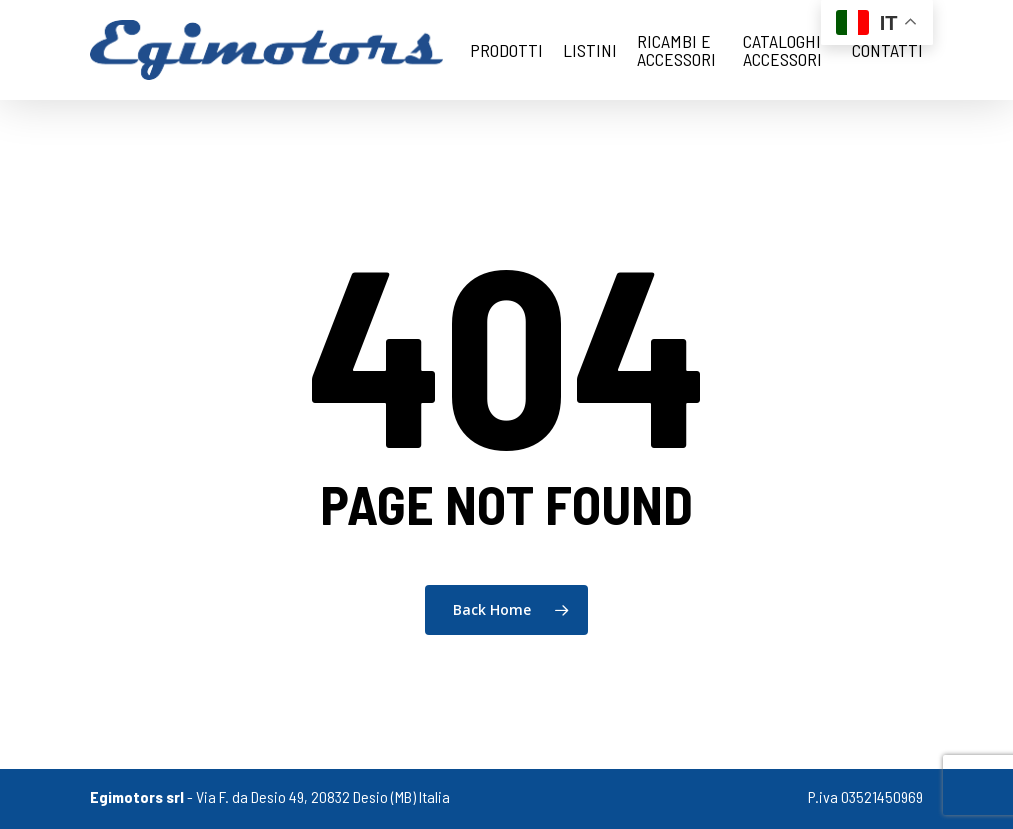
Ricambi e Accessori (676, 50)
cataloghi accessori (782, 50)
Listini (590, 50)
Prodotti (506, 50)
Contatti (887, 50)
